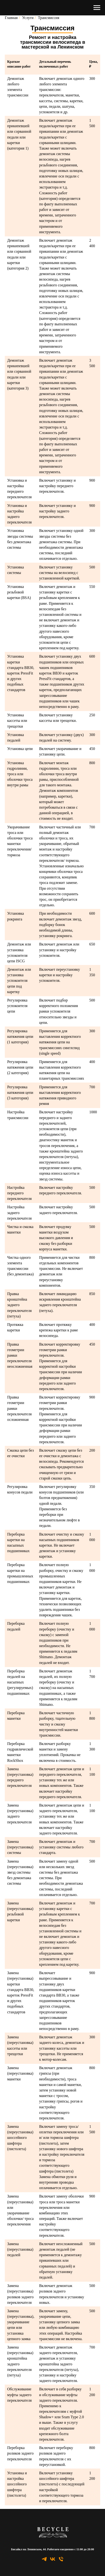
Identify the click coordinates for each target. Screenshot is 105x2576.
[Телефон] (61, 2561)
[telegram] (44, 2561)
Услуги (28, 18)
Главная (11, 18)
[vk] (53, 2561)
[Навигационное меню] (96, 7)
